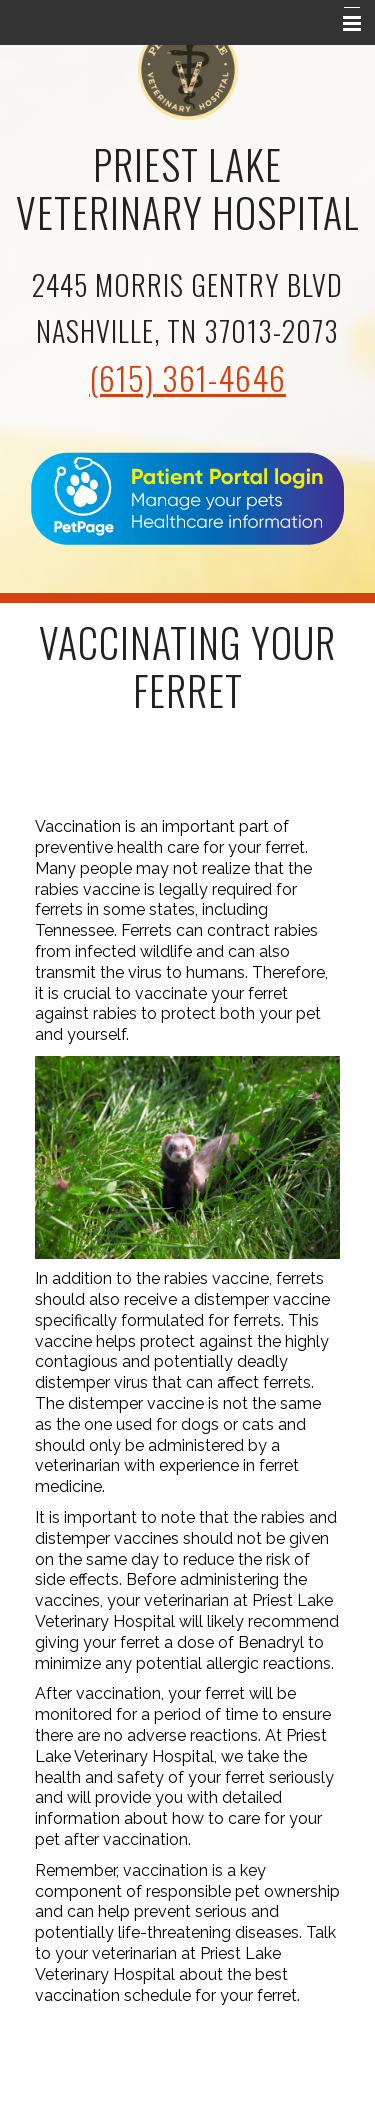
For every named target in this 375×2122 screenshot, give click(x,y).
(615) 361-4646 (187, 377)
